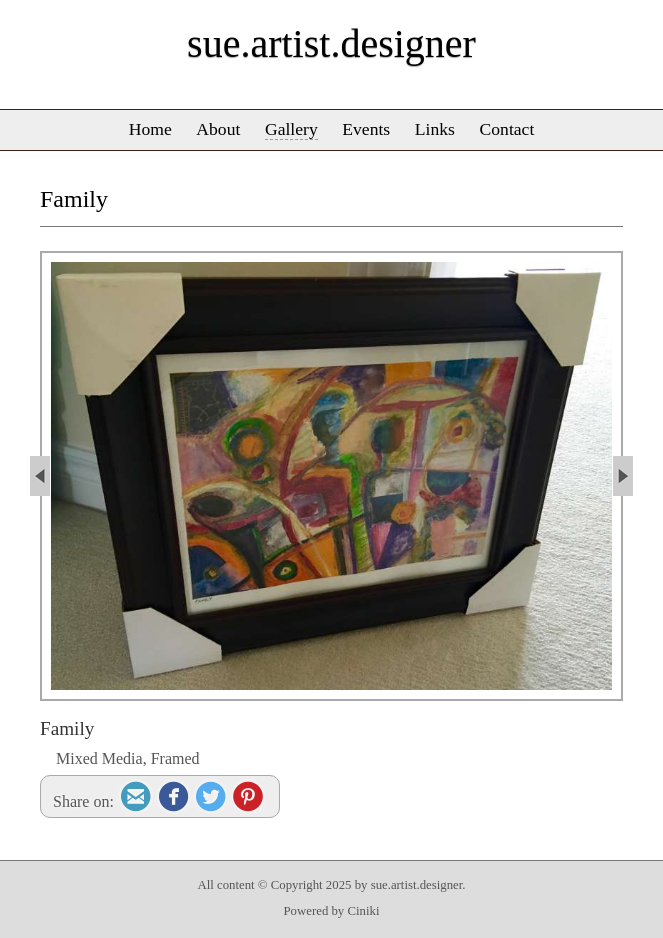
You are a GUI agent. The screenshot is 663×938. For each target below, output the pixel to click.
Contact (507, 129)
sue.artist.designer (331, 43)
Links (435, 129)
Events (366, 129)
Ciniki (363, 911)
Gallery (291, 129)
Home (150, 129)
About (218, 129)
